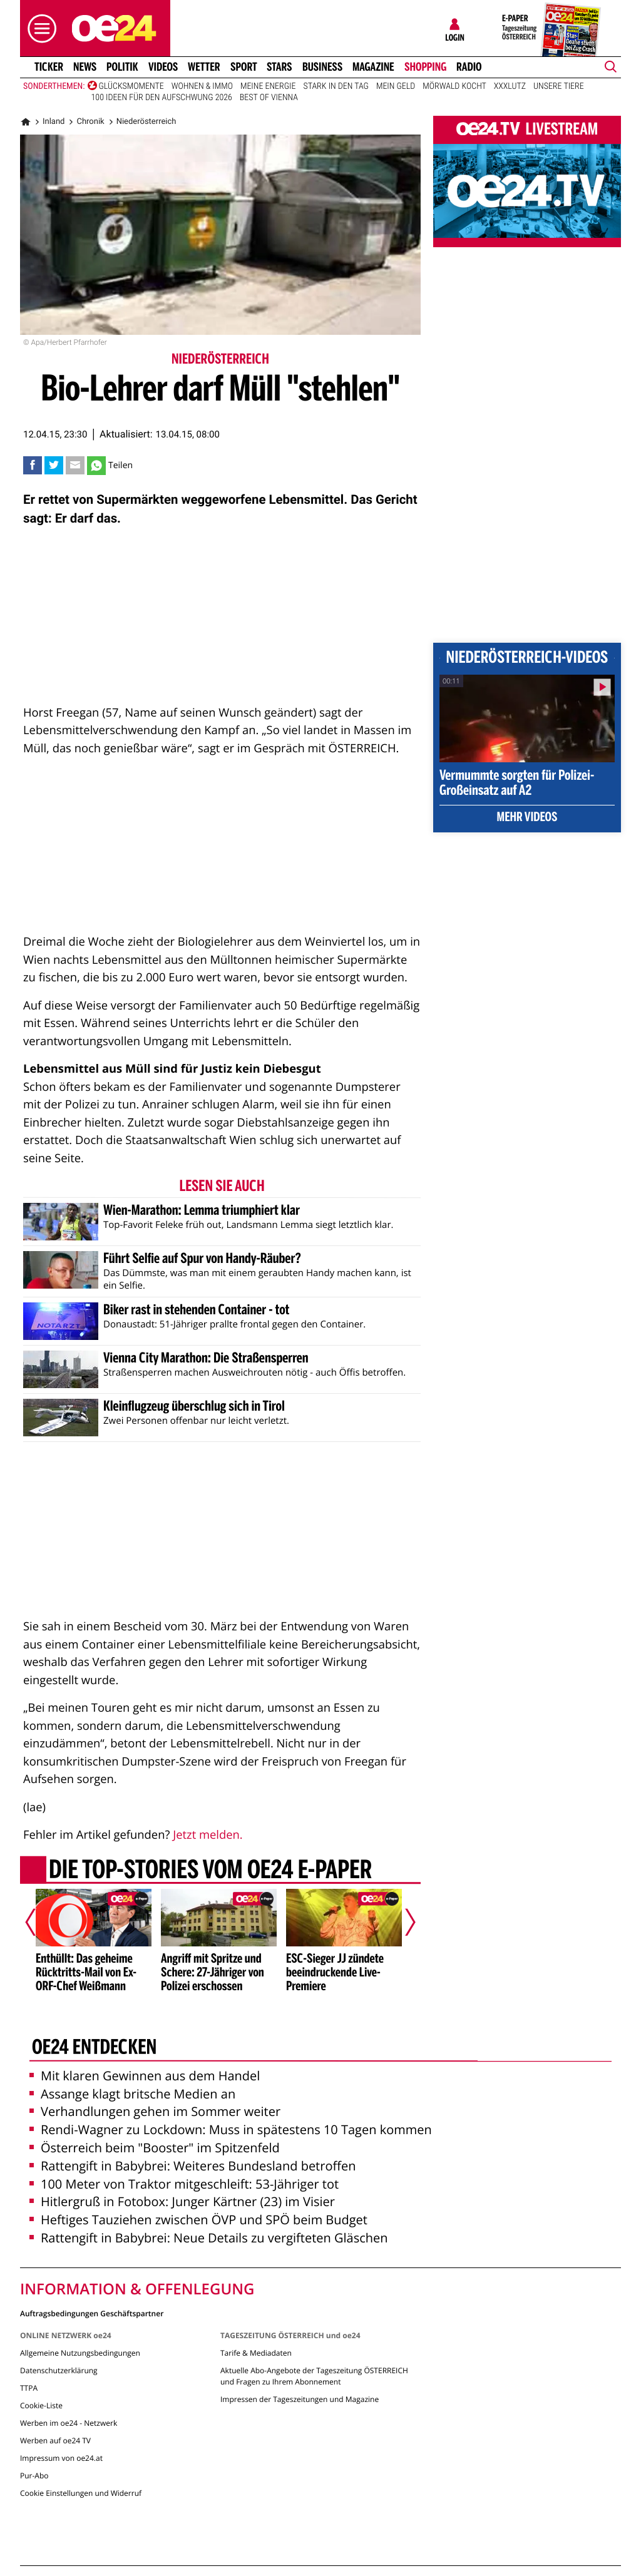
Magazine (373, 67)
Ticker (48, 67)
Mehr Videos (527, 818)
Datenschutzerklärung (59, 2370)
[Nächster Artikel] (402, 1922)
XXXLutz (510, 86)
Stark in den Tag (335, 86)
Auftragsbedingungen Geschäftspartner (91, 2313)
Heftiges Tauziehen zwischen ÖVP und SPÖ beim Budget (198, 2219)
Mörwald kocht (454, 86)
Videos (163, 67)
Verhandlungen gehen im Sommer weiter (154, 2111)
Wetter (204, 67)
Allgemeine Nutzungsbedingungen (80, 2353)
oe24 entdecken (94, 2048)
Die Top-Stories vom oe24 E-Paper (210, 1871)
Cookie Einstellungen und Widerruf (80, 2493)
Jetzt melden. (207, 1835)
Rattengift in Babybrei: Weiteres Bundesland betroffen (192, 2165)
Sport (243, 67)
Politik (122, 67)
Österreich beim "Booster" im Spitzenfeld (154, 2147)
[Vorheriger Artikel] (39, 1922)
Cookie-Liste (41, 2405)
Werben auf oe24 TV (55, 2440)
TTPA (29, 2388)
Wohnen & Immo (202, 86)
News (84, 67)
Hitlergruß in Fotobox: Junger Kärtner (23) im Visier (182, 2201)
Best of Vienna (269, 98)
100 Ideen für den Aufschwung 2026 (161, 98)
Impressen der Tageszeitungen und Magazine (299, 2399)
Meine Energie (268, 86)
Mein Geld (395, 86)
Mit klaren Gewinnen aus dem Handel (144, 2075)
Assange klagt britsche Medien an (132, 2093)
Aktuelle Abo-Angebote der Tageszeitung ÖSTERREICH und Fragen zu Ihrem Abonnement (314, 2376)
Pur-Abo (34, 2475)
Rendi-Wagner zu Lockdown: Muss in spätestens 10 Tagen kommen (230, 2129)
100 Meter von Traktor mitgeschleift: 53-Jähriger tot (184, 2183)
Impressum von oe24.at (61, 2458)
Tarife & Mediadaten (256, 2353)
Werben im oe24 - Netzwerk (68, 2423)
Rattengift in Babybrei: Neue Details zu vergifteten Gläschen (208, 2237)
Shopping (425, 67)
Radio (469, 67)
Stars (279, 67)
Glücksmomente (131, 86)
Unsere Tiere (558, 86)
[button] (39, 28)
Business (322, 67)
